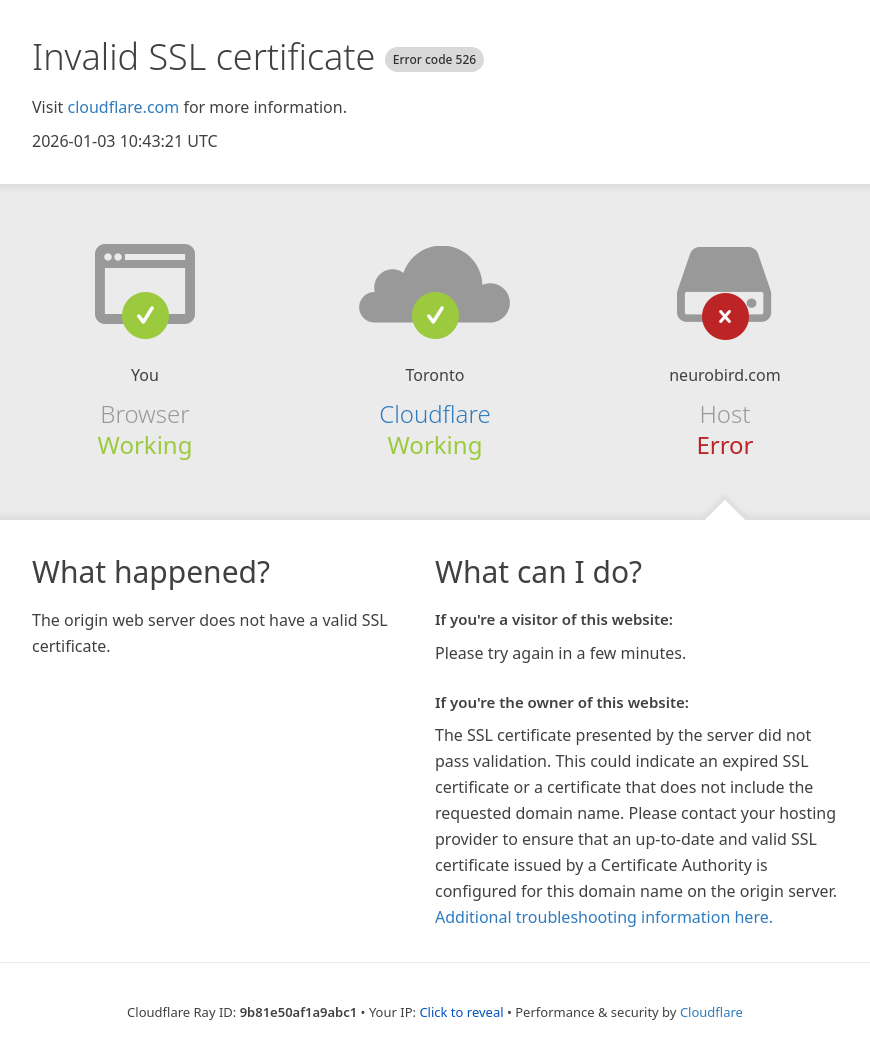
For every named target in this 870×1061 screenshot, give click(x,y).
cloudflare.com (123, 107)
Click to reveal (461, 1012)
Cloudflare (434, 413)
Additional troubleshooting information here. (604, 917)
